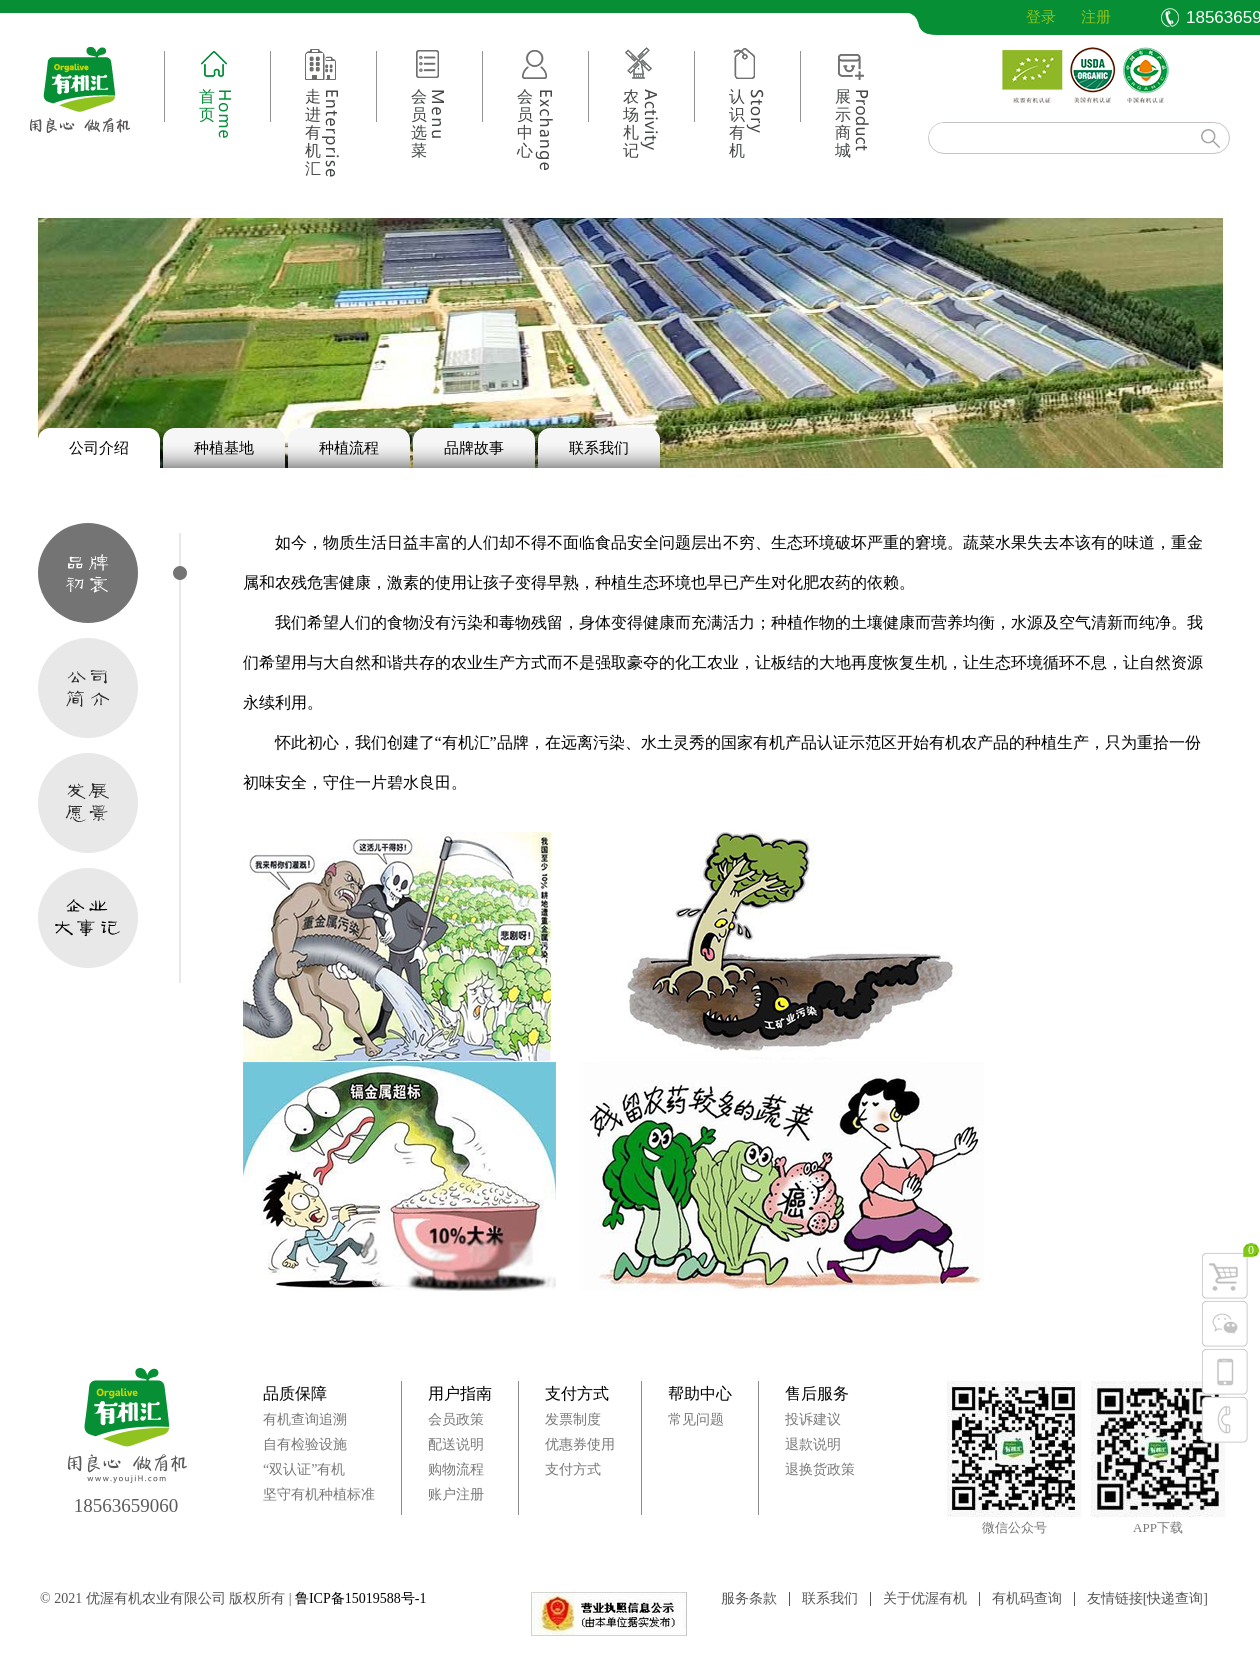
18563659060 (126, 1505)
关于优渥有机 (925, 1599)
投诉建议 (813, 1419)
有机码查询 (1027, 1599)
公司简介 (88, 688)
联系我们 (599, 448)
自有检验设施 (305, 1444)
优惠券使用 (580, 1444)
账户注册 (456, 1494)
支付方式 (577, 1393)
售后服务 (817, 1393)
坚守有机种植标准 (319, 1494)
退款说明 (813, 1444)
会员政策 (456, 1419)
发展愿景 (88, 803)
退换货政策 (820, 1469)
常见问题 (696, 1419)
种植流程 (349, 448)
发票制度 (573, 1419)
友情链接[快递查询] (1147, 1599)
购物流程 (456, 1469)
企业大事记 (88, 918)
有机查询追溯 (305, 1419)
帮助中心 (700, 1393)
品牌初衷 (88, 573)
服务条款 (749, 1599)
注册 (1096, 17)
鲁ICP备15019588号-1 (360, 1598)
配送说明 (456, 1444)
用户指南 (460, 1393)
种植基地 (224, 448)
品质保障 (295, 1393)
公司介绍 (99, 448)
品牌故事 (474, 448)
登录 (1026, 17)
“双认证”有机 (304, 1469)
